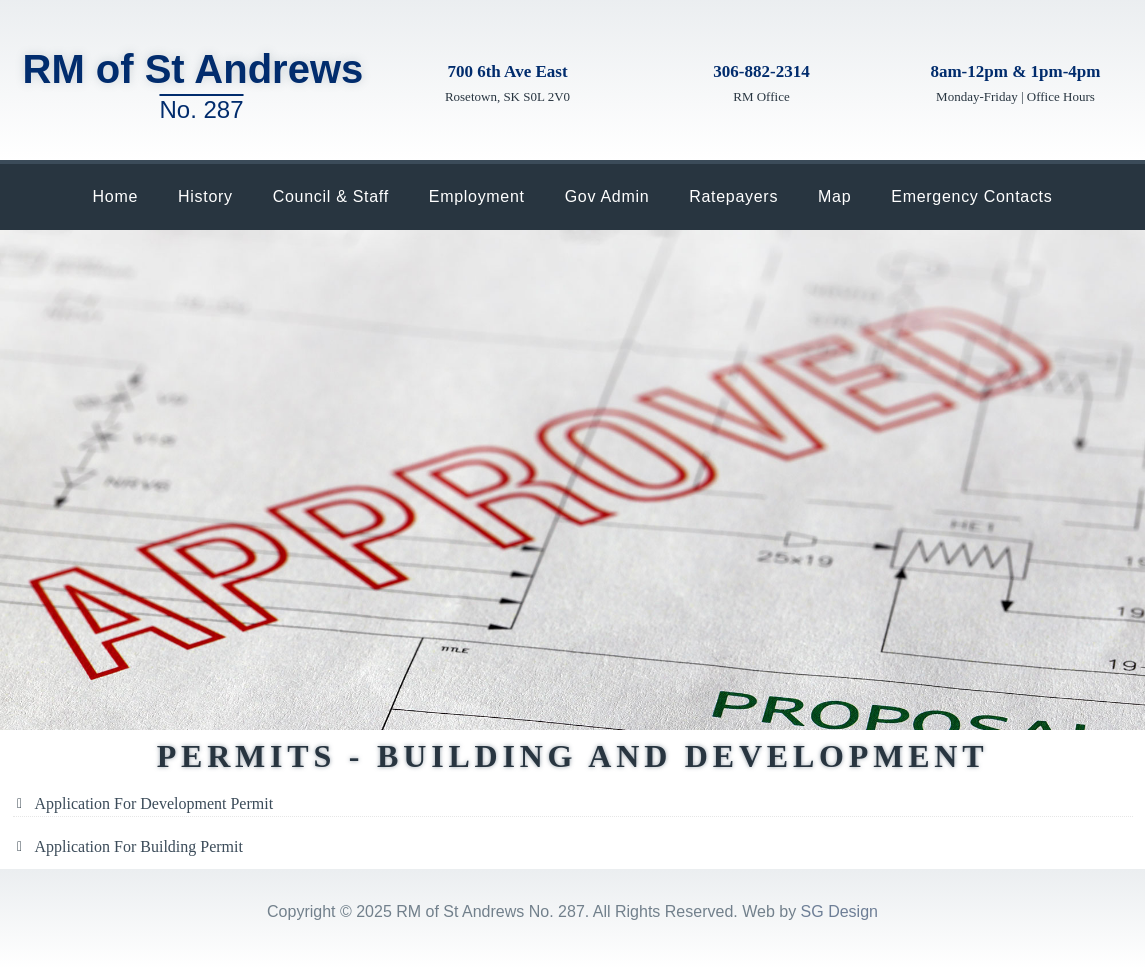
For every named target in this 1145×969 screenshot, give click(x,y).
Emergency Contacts (971, 196)
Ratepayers (733, 196)
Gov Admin (607, 196)
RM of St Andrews (193, 69)
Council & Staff (331, 196)
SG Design (839, 911)
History (205, 196)
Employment (477, 196)
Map (834, 196)
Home (115, 196)
